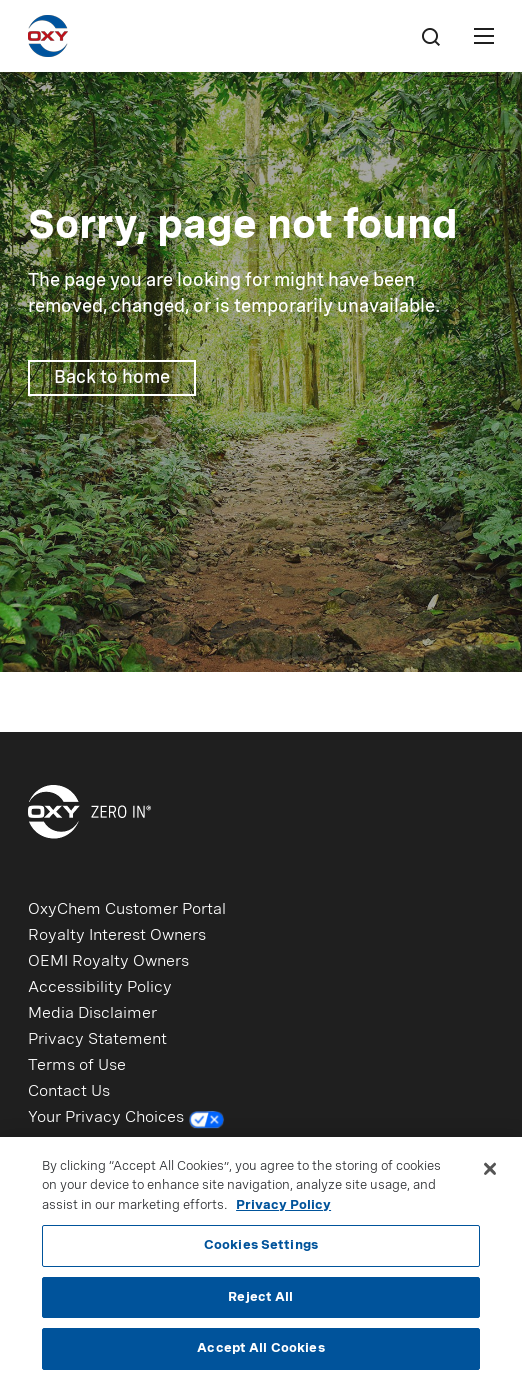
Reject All (260, 1302)
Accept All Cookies (260, 1354)
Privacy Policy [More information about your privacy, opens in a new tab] (283, 1210)
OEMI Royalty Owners (108, 962)
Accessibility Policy (100, 988)
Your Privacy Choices (126, 1120)
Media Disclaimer (92, 1014)
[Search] (430, 36)
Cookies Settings (261, 1250)
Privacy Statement (97, 1040)
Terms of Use (77, 1066)
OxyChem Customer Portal (127, 910)
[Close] (490, 1174)
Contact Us (69, 1092)
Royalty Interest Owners (117, 936)
